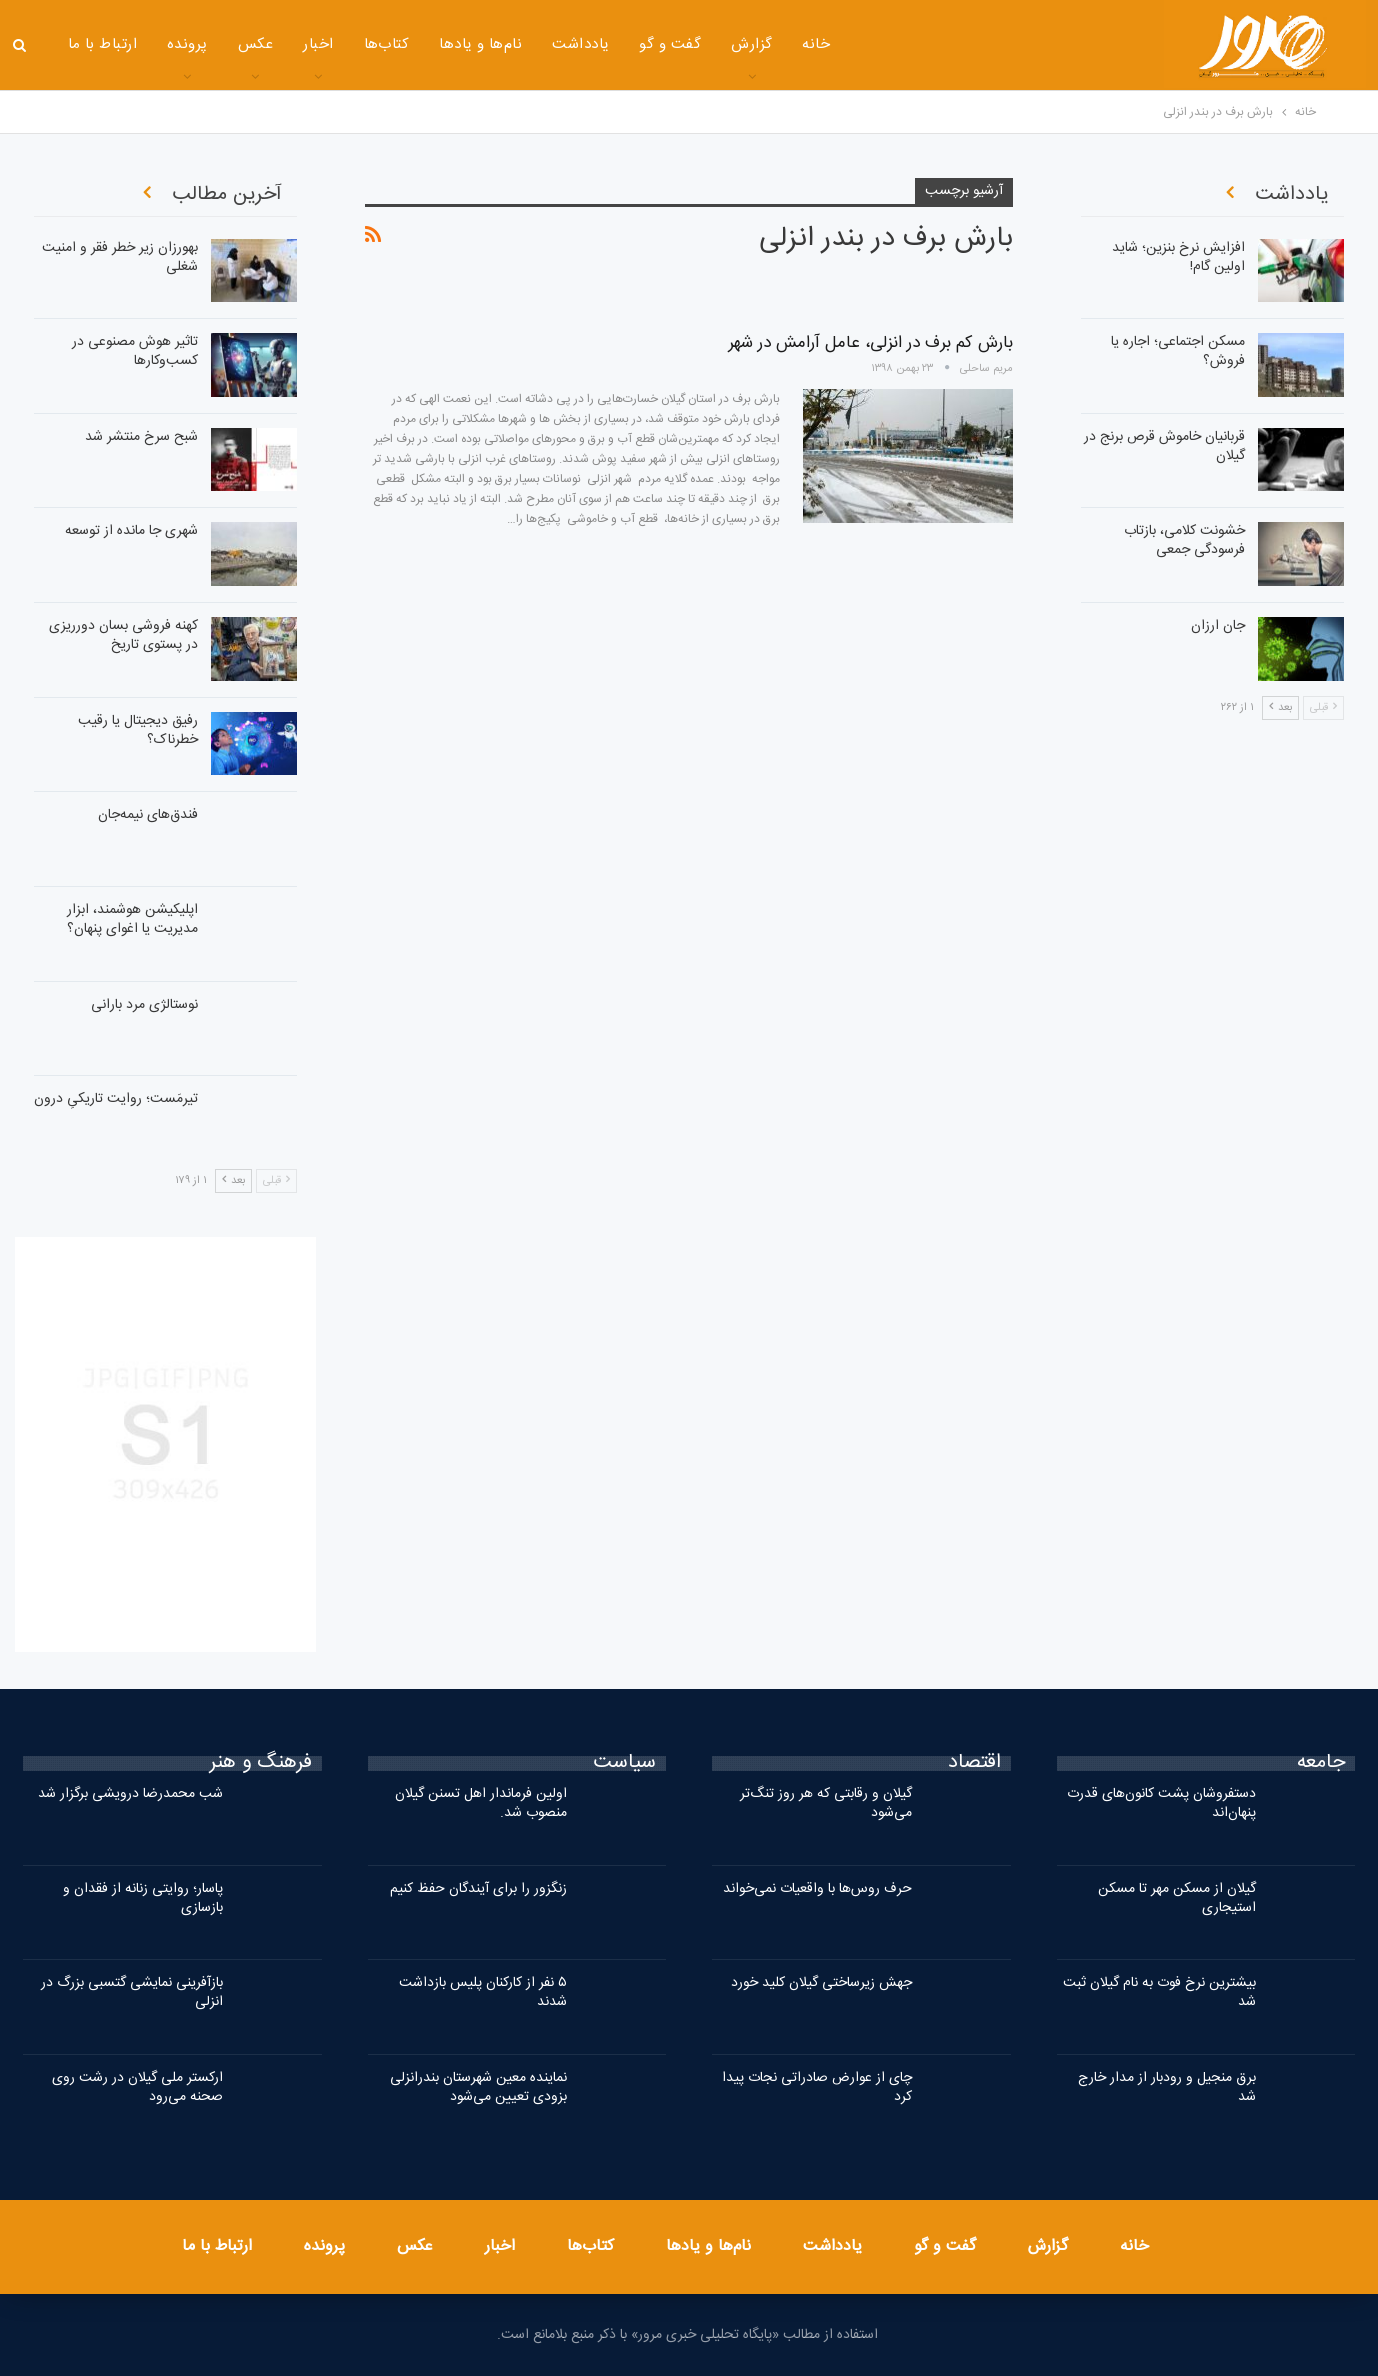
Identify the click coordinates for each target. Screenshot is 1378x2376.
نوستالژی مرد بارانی (144, 1005)
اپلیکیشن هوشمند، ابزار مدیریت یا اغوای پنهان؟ (132, 919)
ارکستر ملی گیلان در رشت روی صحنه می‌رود (137, 2087)
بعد (233, 1181)
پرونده (187, 44)
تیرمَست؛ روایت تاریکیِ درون (116, 1099)
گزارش (751, 44)
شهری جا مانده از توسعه (131, 531)
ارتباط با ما (103, 44)
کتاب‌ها (387, 44)
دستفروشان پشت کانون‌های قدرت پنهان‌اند (1161, 1803)
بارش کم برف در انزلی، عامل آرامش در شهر (870, 343)
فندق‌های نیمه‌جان (148, 815)
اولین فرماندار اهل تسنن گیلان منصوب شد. (481, 1803)
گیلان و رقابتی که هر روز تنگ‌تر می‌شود (826, 1803)
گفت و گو (670, 44)
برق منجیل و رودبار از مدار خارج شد (1167, 2087)
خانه (816, 44)
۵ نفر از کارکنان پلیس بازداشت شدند (483, 1992)
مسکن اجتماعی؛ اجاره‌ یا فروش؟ (1178, 351)
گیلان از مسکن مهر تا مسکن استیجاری (1177, 1898)
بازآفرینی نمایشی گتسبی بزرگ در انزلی (132, 1992)
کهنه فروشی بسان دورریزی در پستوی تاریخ (123, 635)
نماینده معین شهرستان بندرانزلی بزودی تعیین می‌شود (478, 2087)
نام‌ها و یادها (480, 44)
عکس (255, 44)
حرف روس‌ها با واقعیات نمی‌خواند (817, 1889)
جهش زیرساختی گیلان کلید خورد (821, 1983)
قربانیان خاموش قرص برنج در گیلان (1164, 446)
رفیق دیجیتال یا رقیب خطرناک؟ (138, 730)
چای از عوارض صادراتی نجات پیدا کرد (817, 2087)
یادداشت (580, 44)
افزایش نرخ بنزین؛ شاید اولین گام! (1178, 257)
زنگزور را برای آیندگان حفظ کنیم (478, 1889)
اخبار (318, 44)
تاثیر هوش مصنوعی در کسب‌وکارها (135, 351)
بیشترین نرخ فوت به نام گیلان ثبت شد (1159, 1992)
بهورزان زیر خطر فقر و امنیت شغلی (120, 257)
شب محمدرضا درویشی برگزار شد (130, 1794)
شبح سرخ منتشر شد (141, 437)
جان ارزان (1218, 626)
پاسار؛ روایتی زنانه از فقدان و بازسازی (143, 1898)
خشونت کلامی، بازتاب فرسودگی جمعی (1184, 540)
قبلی (276, 1181)
